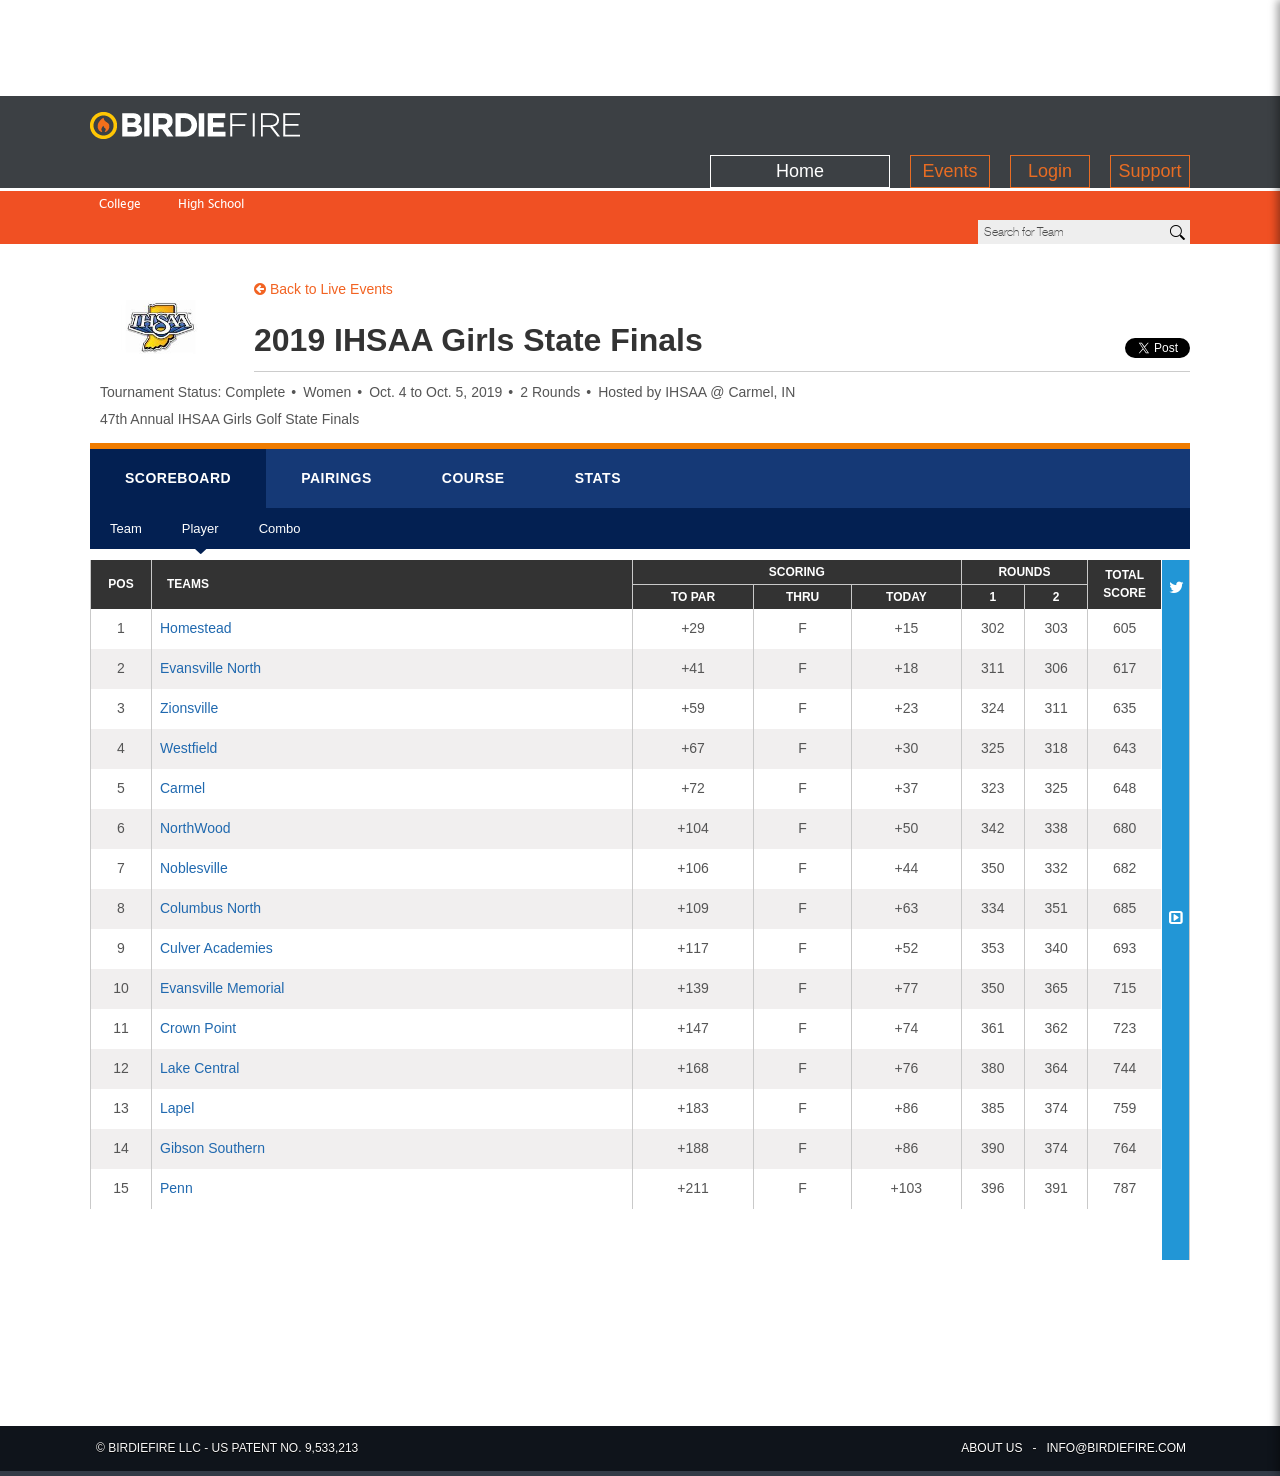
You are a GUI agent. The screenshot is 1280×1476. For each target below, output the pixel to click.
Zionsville (189, 640)
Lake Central (199, 1000)
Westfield (188, 680)
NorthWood (195, 760)
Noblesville (194, 800)
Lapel (177, 1040)
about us (991, 1448)
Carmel (182, 720)
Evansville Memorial (222, 920)
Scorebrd (178, 410)
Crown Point (198, 960)
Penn (176, 1120)
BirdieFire (215, 126)
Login (1050, 121)
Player (200, 467)
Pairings (336, 410)
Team (126, 467)
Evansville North (210, 600)
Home (800, 121)
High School (211, 163)
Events (949, 121)
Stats (598, 410)
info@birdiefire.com (1116, 1448)
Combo (280, 467)
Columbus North (210, 840)
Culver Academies (216, 880)
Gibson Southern (212, 1080)
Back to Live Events (323, 221)
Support (1149, 121)
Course (473, 410)
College (120, 163)
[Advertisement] (640, 45)
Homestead (196, 560)
